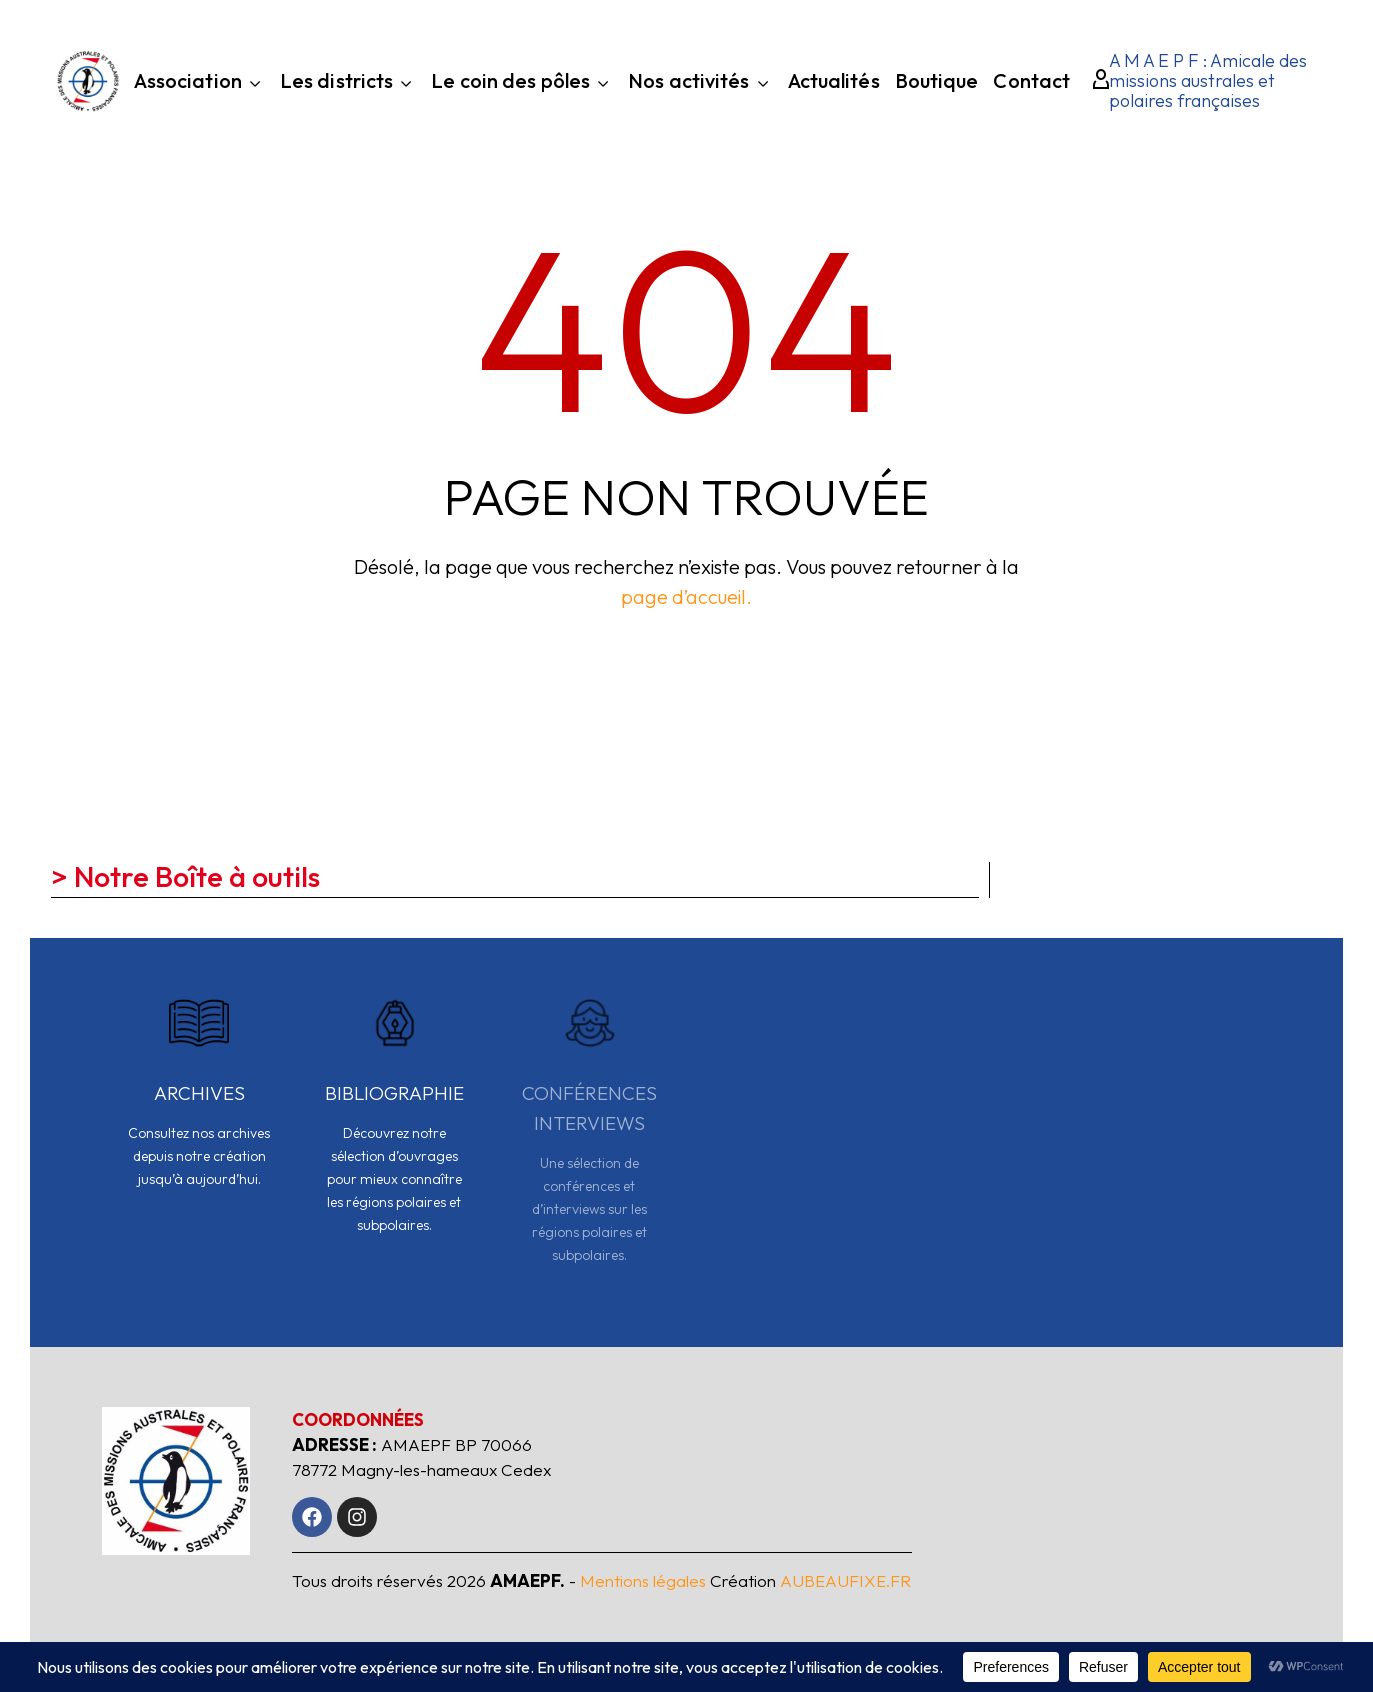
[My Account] (1094, 81)
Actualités (834, 83)
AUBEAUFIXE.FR (845, 1580)
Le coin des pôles (522, 83)
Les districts (348, 83)
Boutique (937, 83)
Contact (1031, 83)
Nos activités (700, 83)
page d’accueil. (686, 596)
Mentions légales (643, 1580)
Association (199, 83)
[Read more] (199, 1104)
